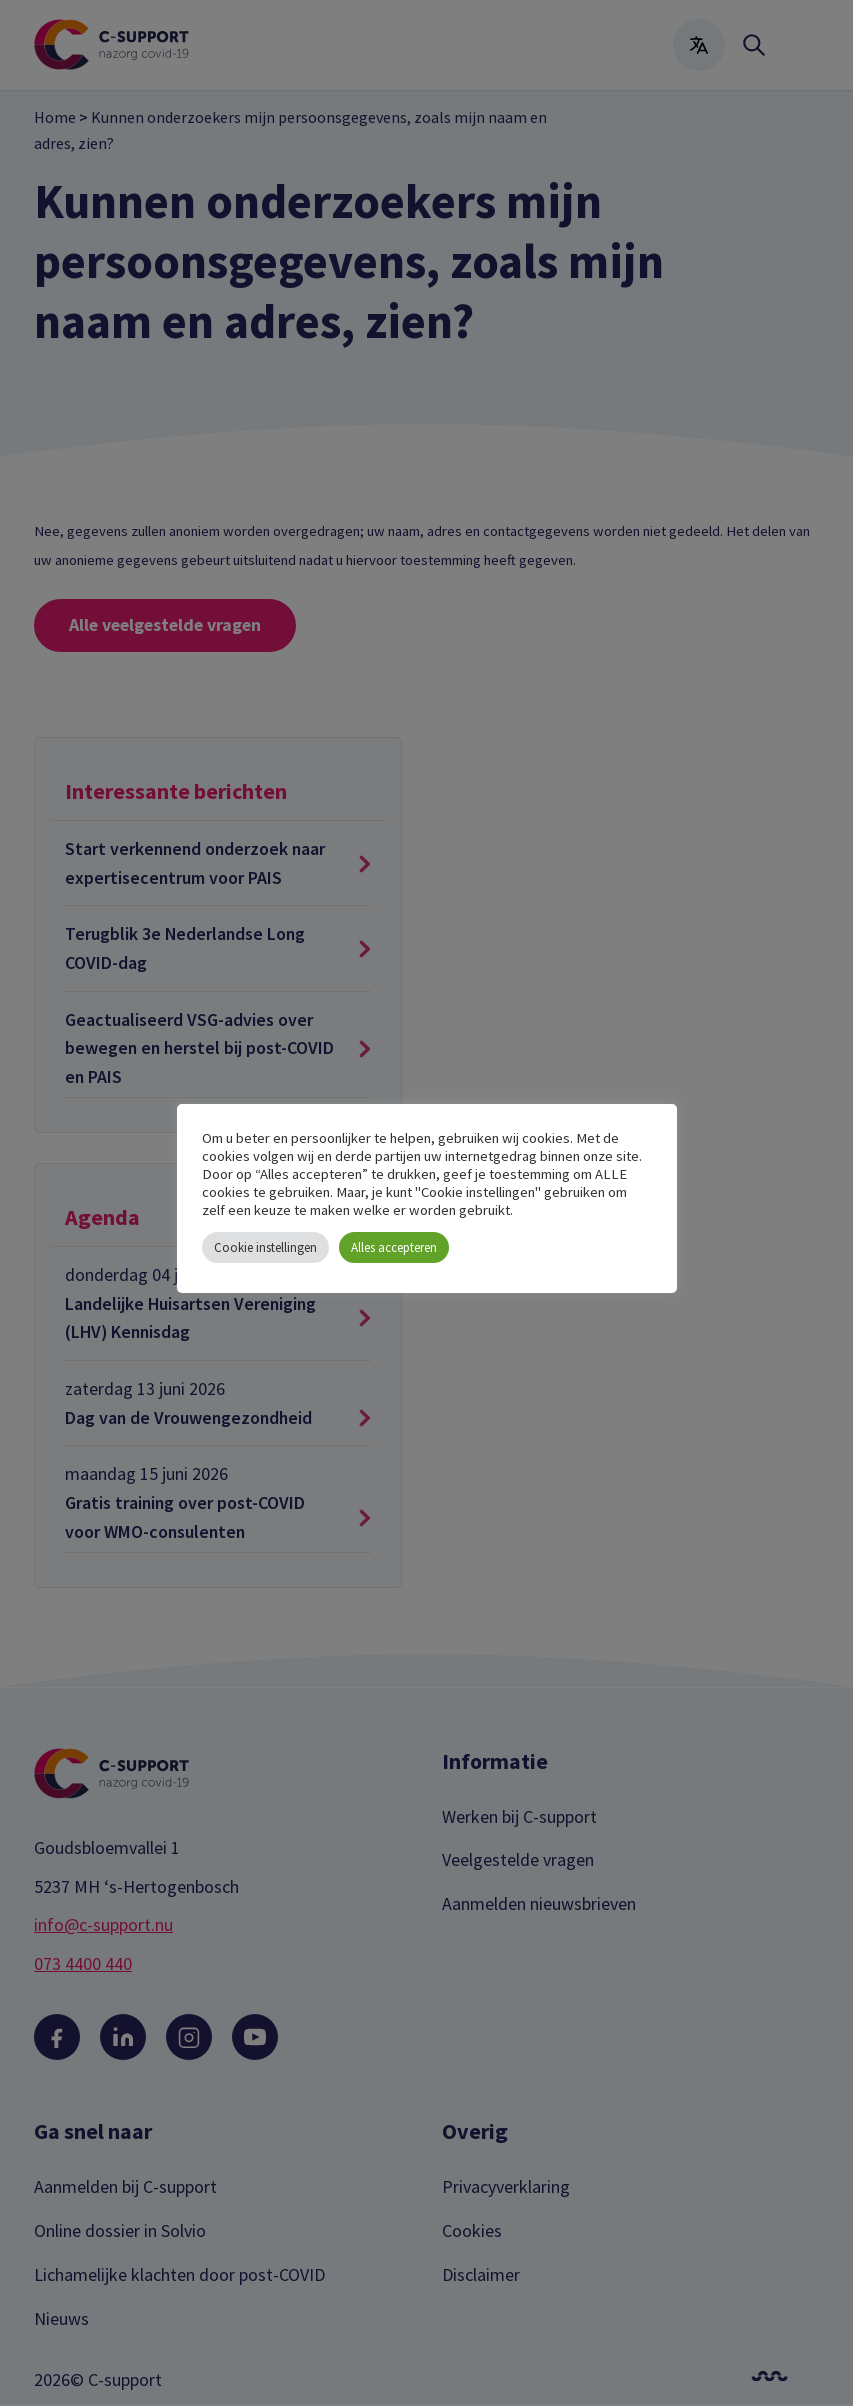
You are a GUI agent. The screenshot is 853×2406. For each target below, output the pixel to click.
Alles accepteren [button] (394, 1247)
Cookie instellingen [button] (265, 1247)
